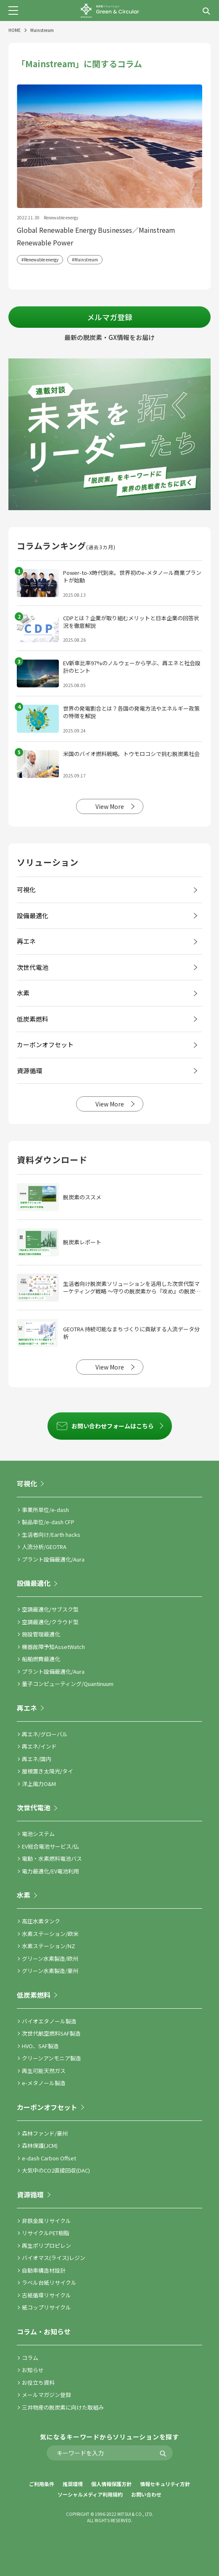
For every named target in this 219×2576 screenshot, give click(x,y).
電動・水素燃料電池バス (52, 1858)
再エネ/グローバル (45, 1734)
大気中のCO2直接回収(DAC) (56, 2170)
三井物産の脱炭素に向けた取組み (63, 2407)
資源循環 (30, 2194)
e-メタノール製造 (44, 2083)
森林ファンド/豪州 (45, 2133)
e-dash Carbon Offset (49, 2158)
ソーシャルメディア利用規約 (90, 2494)
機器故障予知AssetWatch (53, 1647)
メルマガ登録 (109, 316)
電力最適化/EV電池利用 (50, 1871)
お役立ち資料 (38, 2382)
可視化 (27, 1483)
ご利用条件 (41, 2483)
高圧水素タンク (41, 1921)
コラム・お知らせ (44, 2331)
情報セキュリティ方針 (165, 2483)
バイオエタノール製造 (49, 2021)
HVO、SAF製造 (40, 2046)
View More (109, 806)
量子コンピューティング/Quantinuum (67, 1684)
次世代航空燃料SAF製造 (51, 2033)
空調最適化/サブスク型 (50, 1609)
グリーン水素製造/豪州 (50, 1971)
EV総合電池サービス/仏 (50, 1846)
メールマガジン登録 (46, 2395)
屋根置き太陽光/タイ (47, 1771)
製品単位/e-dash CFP (48, 1522)
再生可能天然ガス (44, 2071)
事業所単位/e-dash (45, 1510)
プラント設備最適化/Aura (53, 1559)
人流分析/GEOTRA (44, 1547)
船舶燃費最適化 (41, 1659)
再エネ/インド (39, 1746)
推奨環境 (73, 2483)
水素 (23, 1895)
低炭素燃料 (33, 1995)
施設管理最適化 (41, 1634)
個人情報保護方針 (111, 2483)
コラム (30, 2358)
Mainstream (86, 259)
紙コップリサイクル (46, 2307)
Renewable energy (41, 259)
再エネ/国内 (36, 1759)
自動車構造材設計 (44, 2270)
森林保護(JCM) (40, 2145)
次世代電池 (33, 1807)
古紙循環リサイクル (46, 2295)
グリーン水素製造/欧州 (50, 1958)
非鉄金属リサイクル (46, 2221)
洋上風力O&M (39, 1784)
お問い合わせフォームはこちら (112, 1426)
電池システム (38, 1834)
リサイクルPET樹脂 (45, 2233)
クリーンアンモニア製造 (51, 2058)
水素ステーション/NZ (48, 1946)
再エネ (27, 1708)
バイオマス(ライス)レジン (53, 2258)
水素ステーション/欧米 (50, 1934)
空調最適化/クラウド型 (50, 1622)
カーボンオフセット (47, 2107)
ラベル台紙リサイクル (49, 2282)
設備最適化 (33, 1583)
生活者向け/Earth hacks (51, 1534)
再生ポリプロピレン (46, 2245)
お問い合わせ (146, 2494)
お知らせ (33, 2370)
